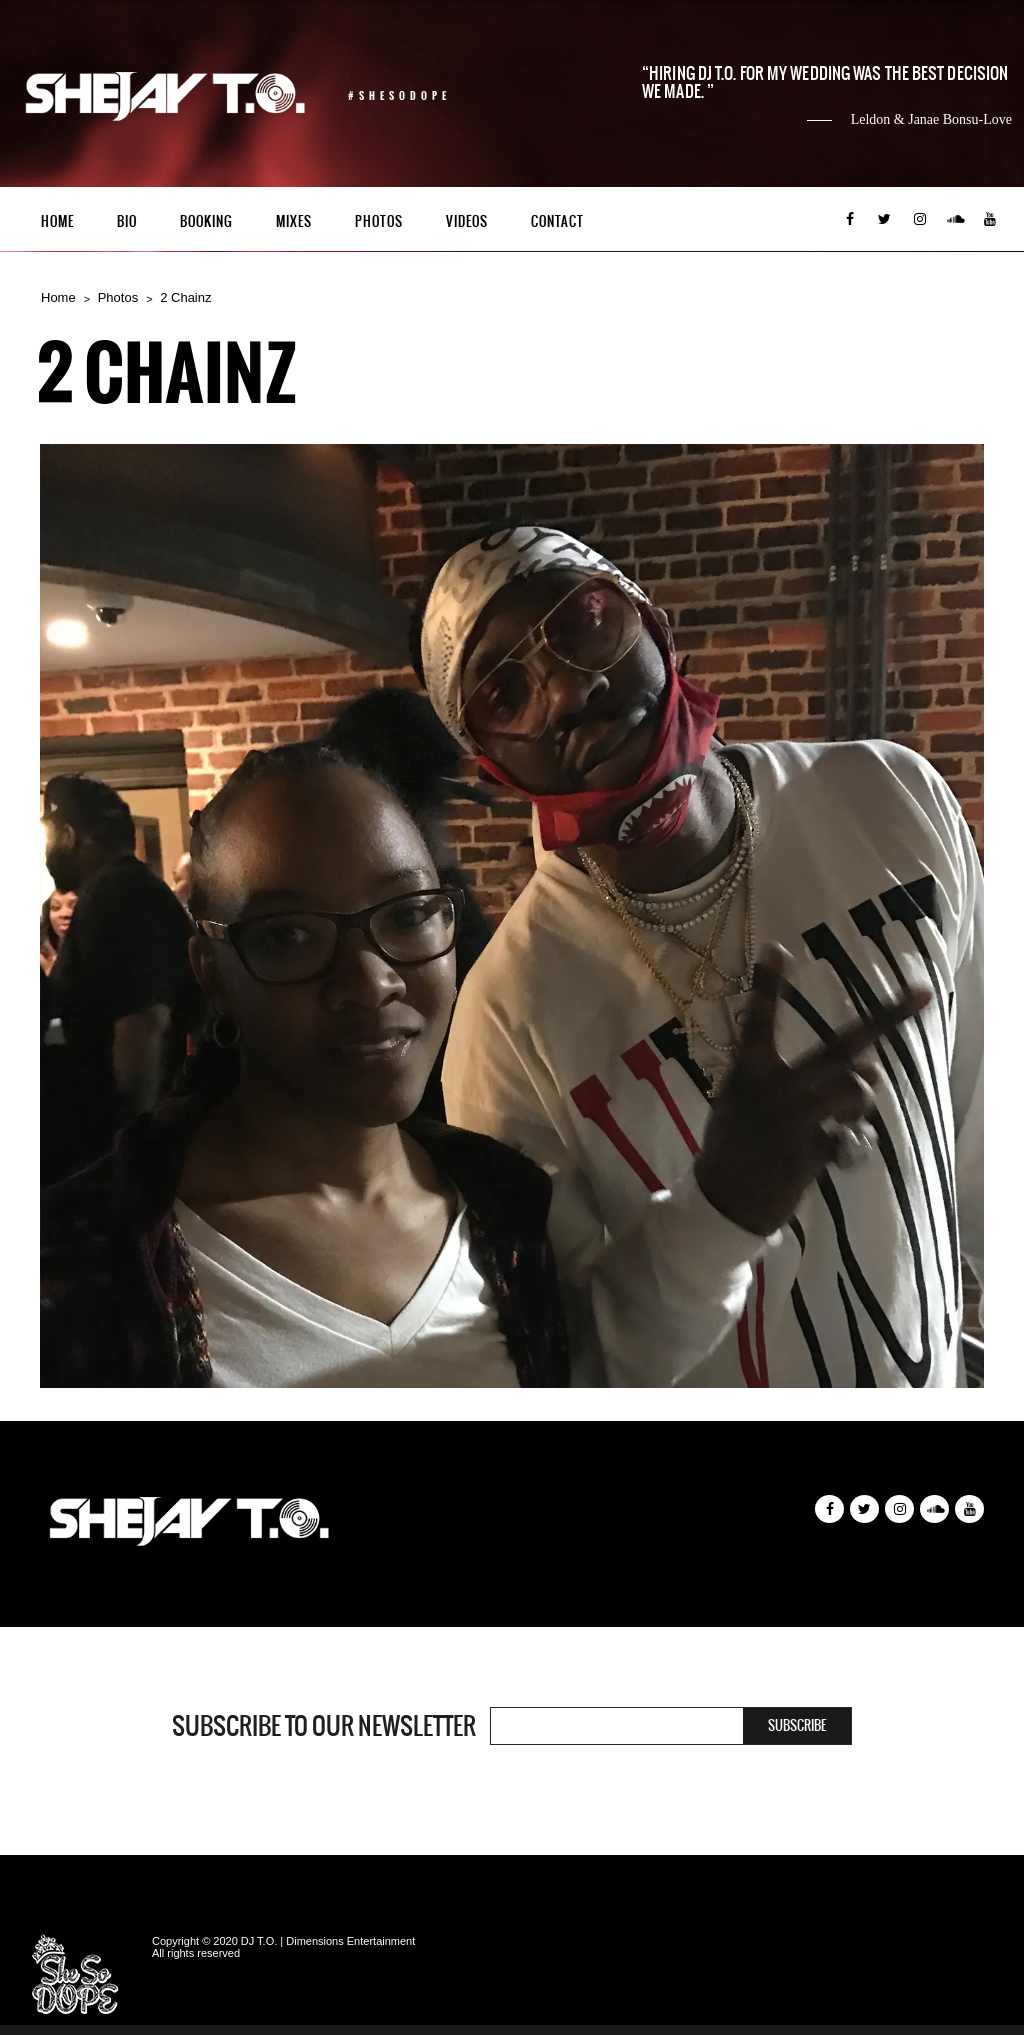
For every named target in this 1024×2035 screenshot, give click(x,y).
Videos (467, 221)
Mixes (294, 221)
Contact (557, 221)
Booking (206, 221)
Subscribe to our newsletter (324, 1726)
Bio (127, 221)
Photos (379, 221)
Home (57, 221)
